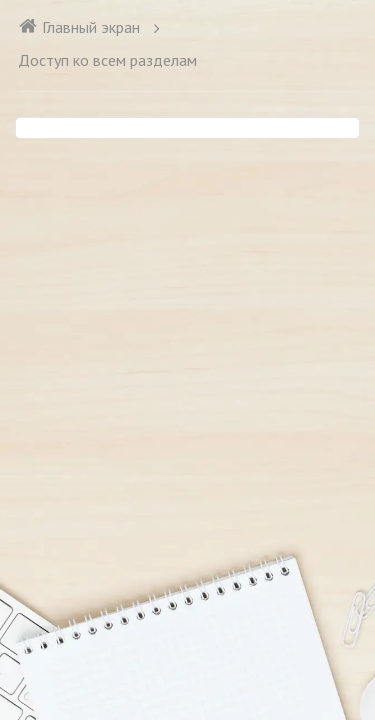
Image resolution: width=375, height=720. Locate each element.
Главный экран (79, 27)
